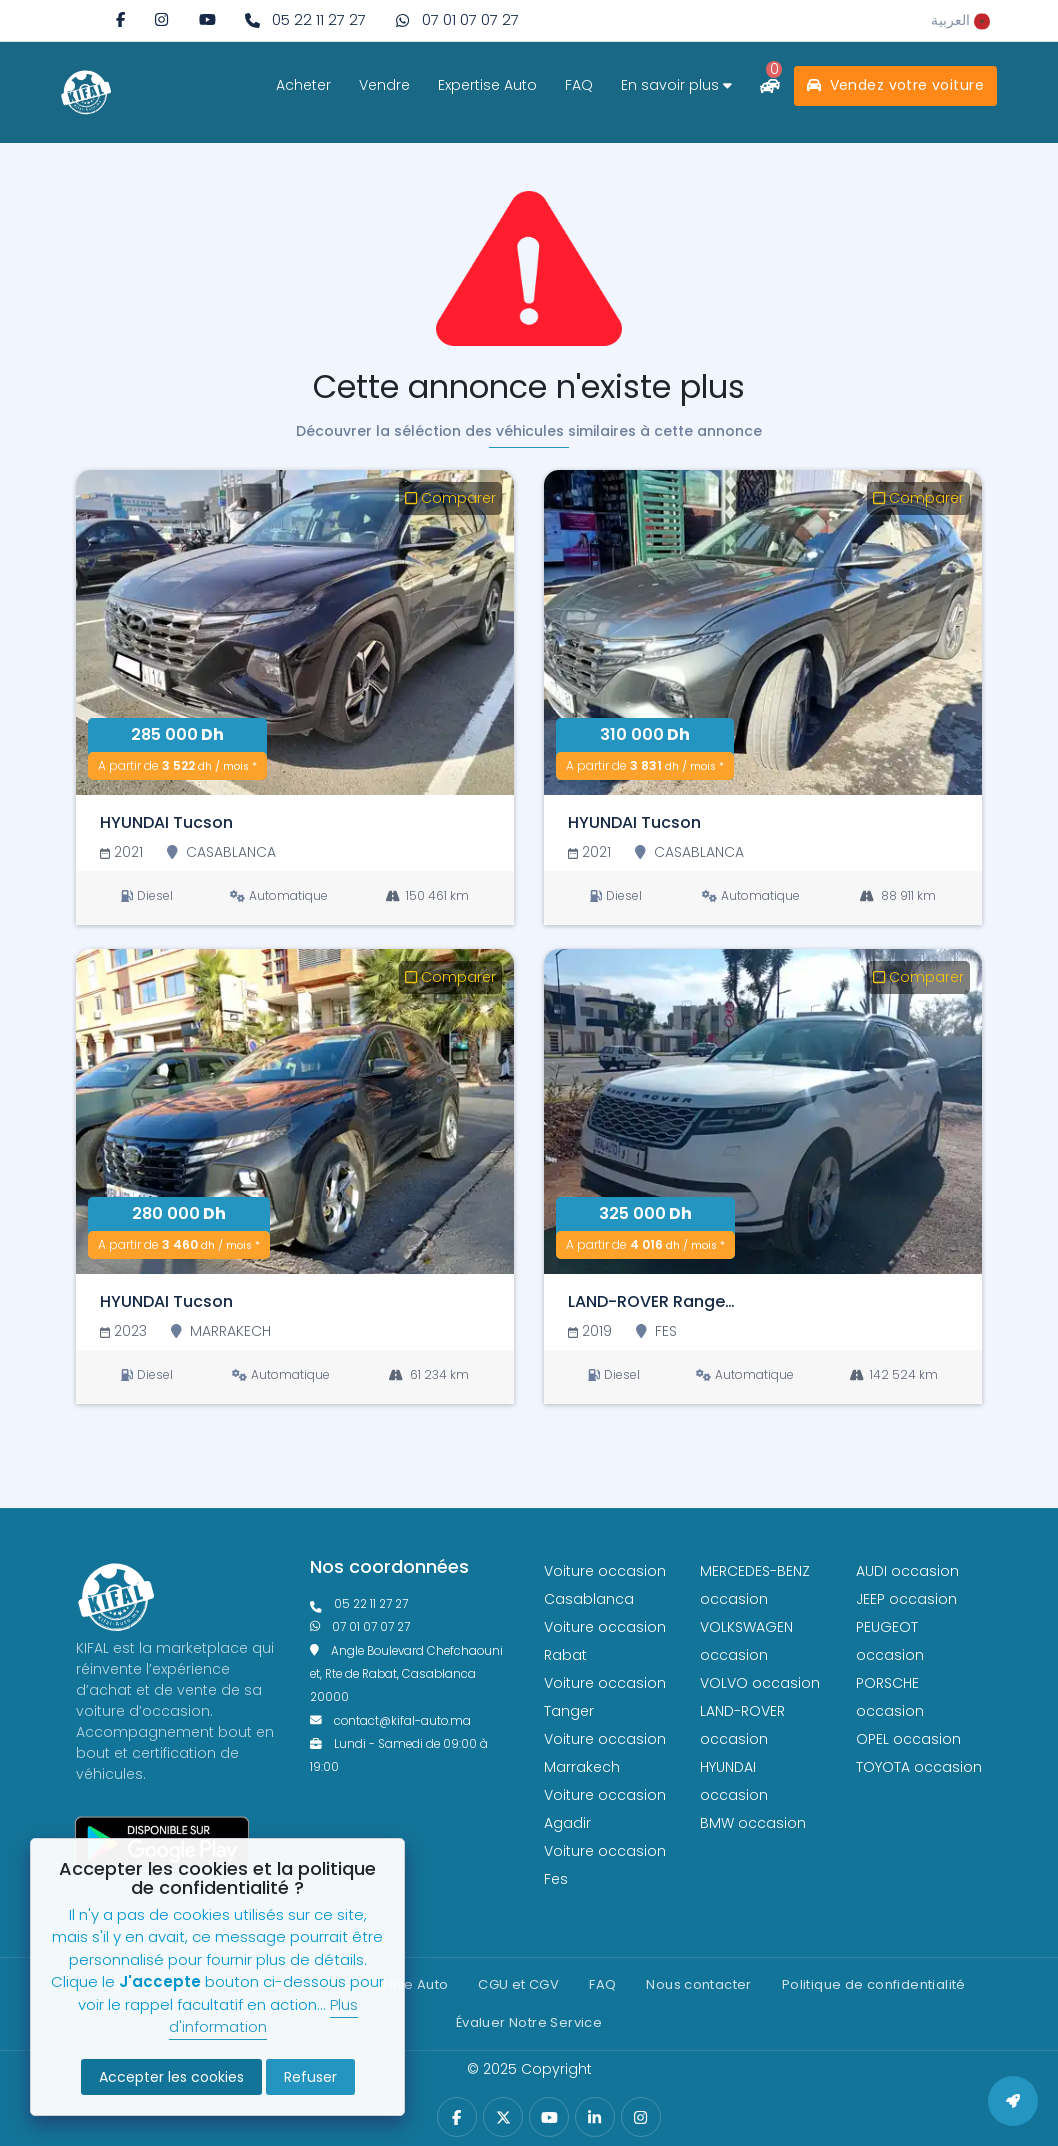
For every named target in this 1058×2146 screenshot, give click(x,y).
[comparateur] (770, 85)
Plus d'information (263, 2016)
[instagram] (161, 19)
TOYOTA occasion (919, 1767)
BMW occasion (753, 1823)
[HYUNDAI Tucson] (295, 632)
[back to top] (1013, 2101)
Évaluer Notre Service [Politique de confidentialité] (529, 2022)
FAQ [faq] (579, 85)
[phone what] (457, 20)
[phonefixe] (412, 1604)
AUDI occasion (907, 1571)
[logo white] (86, 92)
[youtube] (207, 19)
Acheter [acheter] (303, 85)
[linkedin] (594, 2117)
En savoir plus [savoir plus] (676, 85)
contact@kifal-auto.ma (390, 1721)
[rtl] (960, 20)
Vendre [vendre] (384, 85)
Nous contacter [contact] (698, 1984)
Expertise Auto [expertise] (487, 85)
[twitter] (503, 2117)
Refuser (310, 2077)
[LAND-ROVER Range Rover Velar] (763, 1111)
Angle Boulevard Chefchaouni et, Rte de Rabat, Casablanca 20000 (406, 1674)
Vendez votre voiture (895, 85)
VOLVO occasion (760, 1683)
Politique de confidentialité (874, 1984)
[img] (161, 19)
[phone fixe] (305, 20)
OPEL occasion (908, 1739)
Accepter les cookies (171, 2077)
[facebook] (120, 19)
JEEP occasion (906, 1599)
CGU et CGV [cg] (518, 1984)
